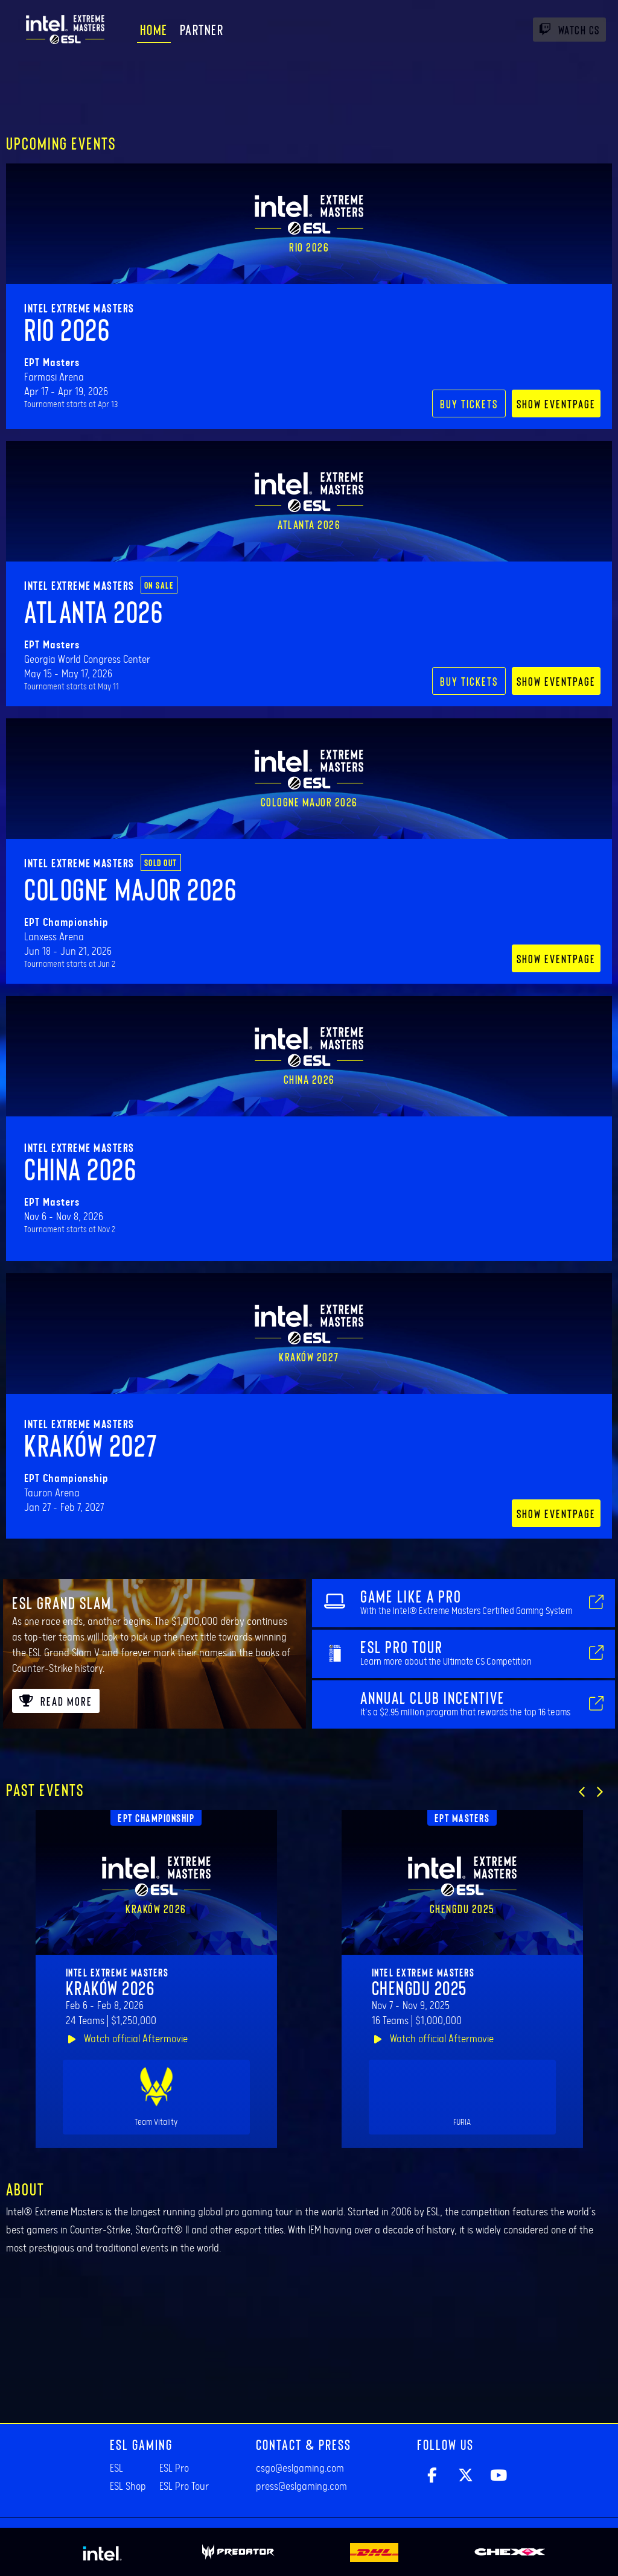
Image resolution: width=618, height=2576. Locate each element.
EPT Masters (462, 1817)
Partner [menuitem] (202, 29)
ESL (116, 2469)
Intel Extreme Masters (79, 307)
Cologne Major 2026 (130, 888)
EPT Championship (156, 1817)
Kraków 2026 (110, 1987)
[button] (582, 1792)
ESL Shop (128, 2487)
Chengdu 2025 (419, 1987)
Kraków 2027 (91, 1444)
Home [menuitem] (154, 29)
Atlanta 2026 (93, 611)
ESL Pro (174, 2469)
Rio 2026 (67, 329)
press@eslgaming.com (301, 2487)
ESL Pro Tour (184, 2487)
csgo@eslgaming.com (300, 2469)
